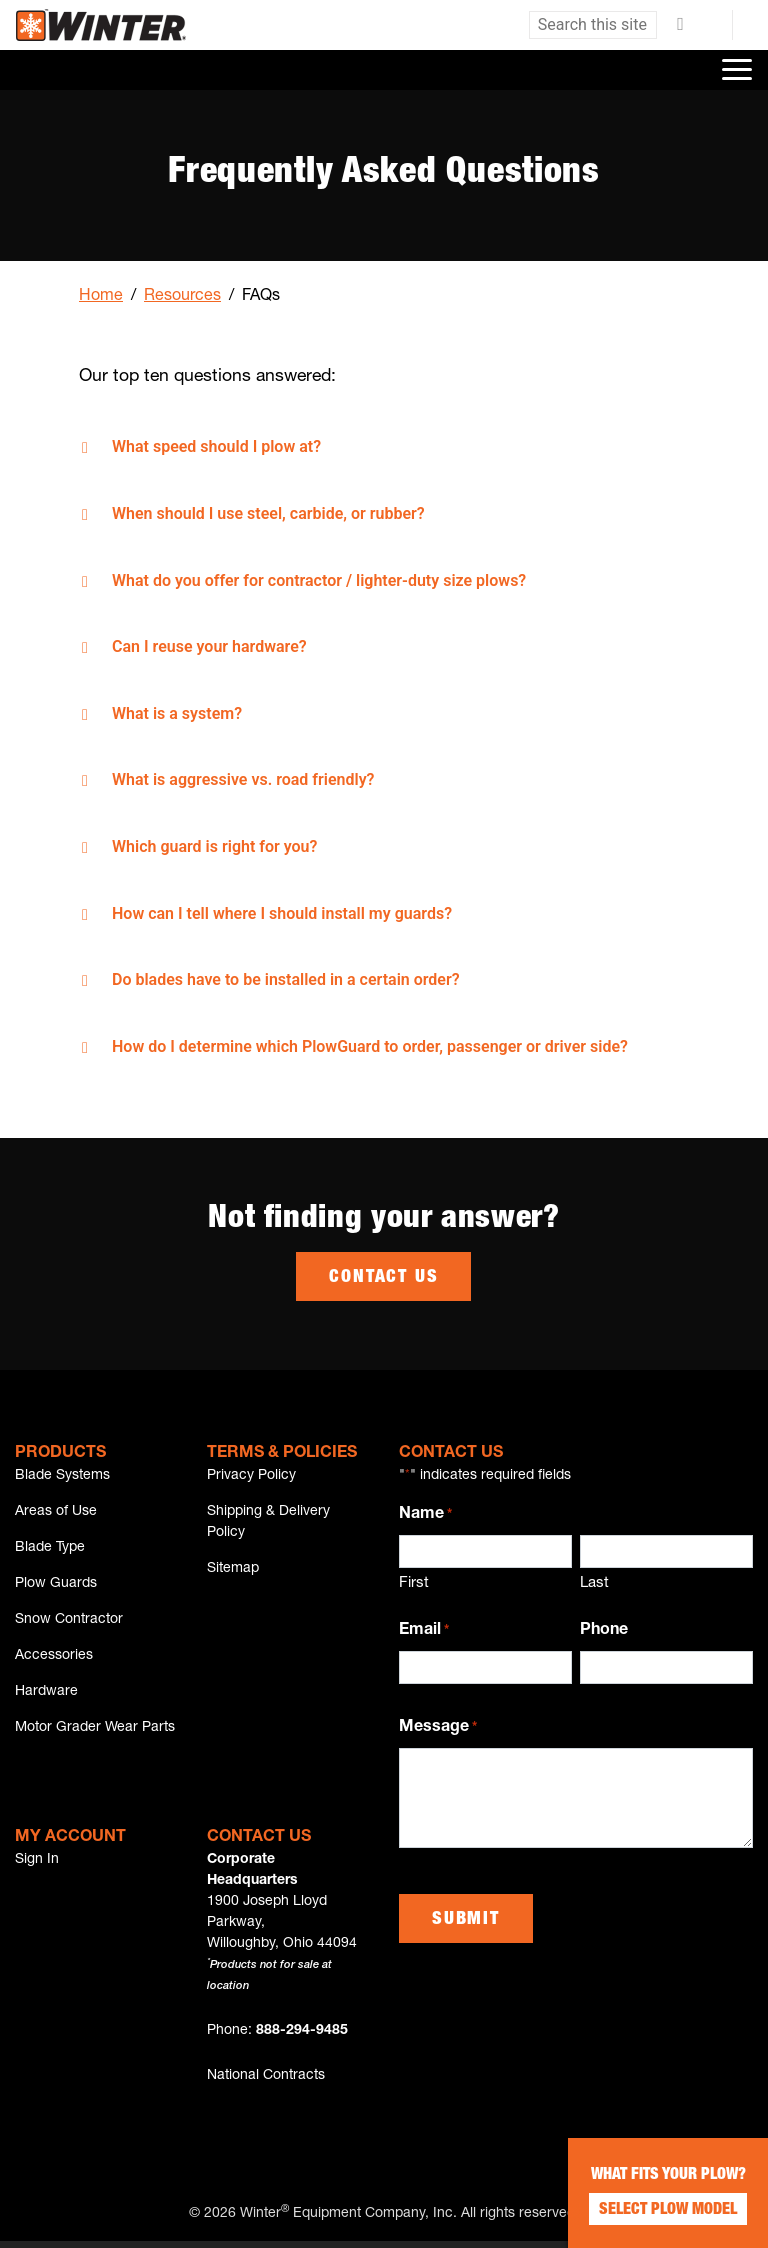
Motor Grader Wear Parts (95, 1734)
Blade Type (50, 1549)
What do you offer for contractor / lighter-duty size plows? (319, 580)
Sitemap (233, 1570)
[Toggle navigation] (737, 70)
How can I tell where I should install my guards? (282, 913)
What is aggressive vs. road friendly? (243, 779)
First (414, 1582)
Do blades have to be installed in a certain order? (286, 979)
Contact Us (383, 1278)
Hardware (46, 1697)
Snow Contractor (69, 1623)
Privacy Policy (251, 1475)
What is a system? (177, 713)
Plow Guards (56, 1586)
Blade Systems (62, 1475)
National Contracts (266, 2083)
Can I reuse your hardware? (209, 646)
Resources (182, 297)
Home (101, 297)
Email (424, 1631)
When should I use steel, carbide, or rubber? (268, 513)
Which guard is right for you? (214, 846)
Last (594, 1582)
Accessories (54, 1660)
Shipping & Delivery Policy (268, 1522)
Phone (604, 1630)
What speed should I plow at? (216, 446)
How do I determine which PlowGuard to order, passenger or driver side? (370, 1046)
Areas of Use (56, 1512)
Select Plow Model (668, 2211)
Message (438, 1728)
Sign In (37, 1867)
